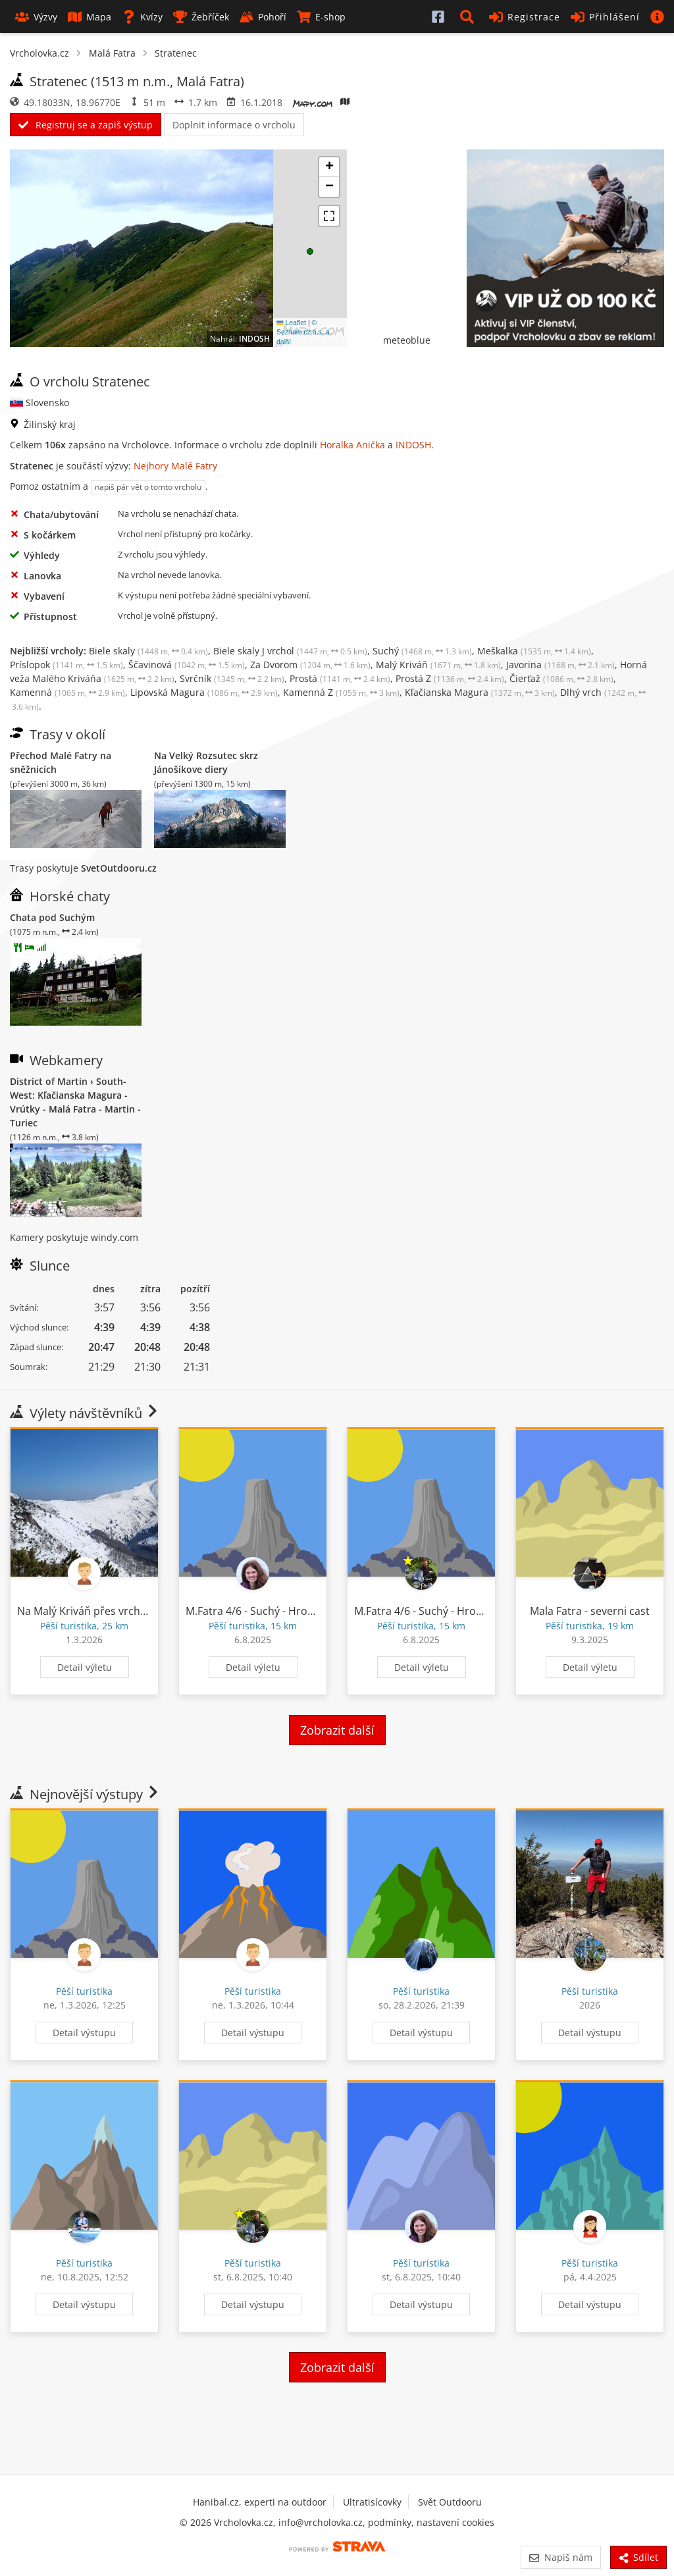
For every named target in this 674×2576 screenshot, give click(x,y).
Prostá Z (450, 678)
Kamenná (67, 692)
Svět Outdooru (450, 2502)
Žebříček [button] (201, 17)
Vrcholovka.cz (39, 53)
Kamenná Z (341, 692)
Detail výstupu (84, 2032)
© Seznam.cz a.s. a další (303, 332)
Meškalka (534, 650)
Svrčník (232, 678)
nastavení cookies (455, 2522)
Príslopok (66, 664)
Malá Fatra (112, 53)
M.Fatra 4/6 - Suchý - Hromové (260, 1611)
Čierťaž (561, 678)
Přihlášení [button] (605, 17)
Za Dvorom (310, 664)
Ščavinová (186, 664)
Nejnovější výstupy (85, 1794)
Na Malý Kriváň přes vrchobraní (95, 1611)
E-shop (321, 17)
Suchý (422, 650)
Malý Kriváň (438, 664)
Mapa (89, 17)
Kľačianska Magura (480, 692)
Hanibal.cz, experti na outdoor (259, 2502)
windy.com (114, 1237)
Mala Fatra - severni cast (590, 1611)
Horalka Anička (352, 444)
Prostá (340, 678)
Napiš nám (560, 2557)
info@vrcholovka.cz (320, 2522)
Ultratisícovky (372, 2502)
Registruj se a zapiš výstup (85, 124)
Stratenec (176, 53)
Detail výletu (84, 1667)
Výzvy (36, 17)
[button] (469, 16)
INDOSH (254, 338)
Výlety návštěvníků (85, 1413)
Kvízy (142, 17)
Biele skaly (148, 650)
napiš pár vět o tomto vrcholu (148, 486)
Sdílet (638, 2557)
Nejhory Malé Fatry (175, 466)
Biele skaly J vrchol (290, 650)
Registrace (524, 17)
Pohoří (263, 17)
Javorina (560, 664)
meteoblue (406, 340)
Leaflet (291, 323)
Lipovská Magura (204, 692)
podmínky (389, 2522)
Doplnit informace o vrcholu (234, 124)
